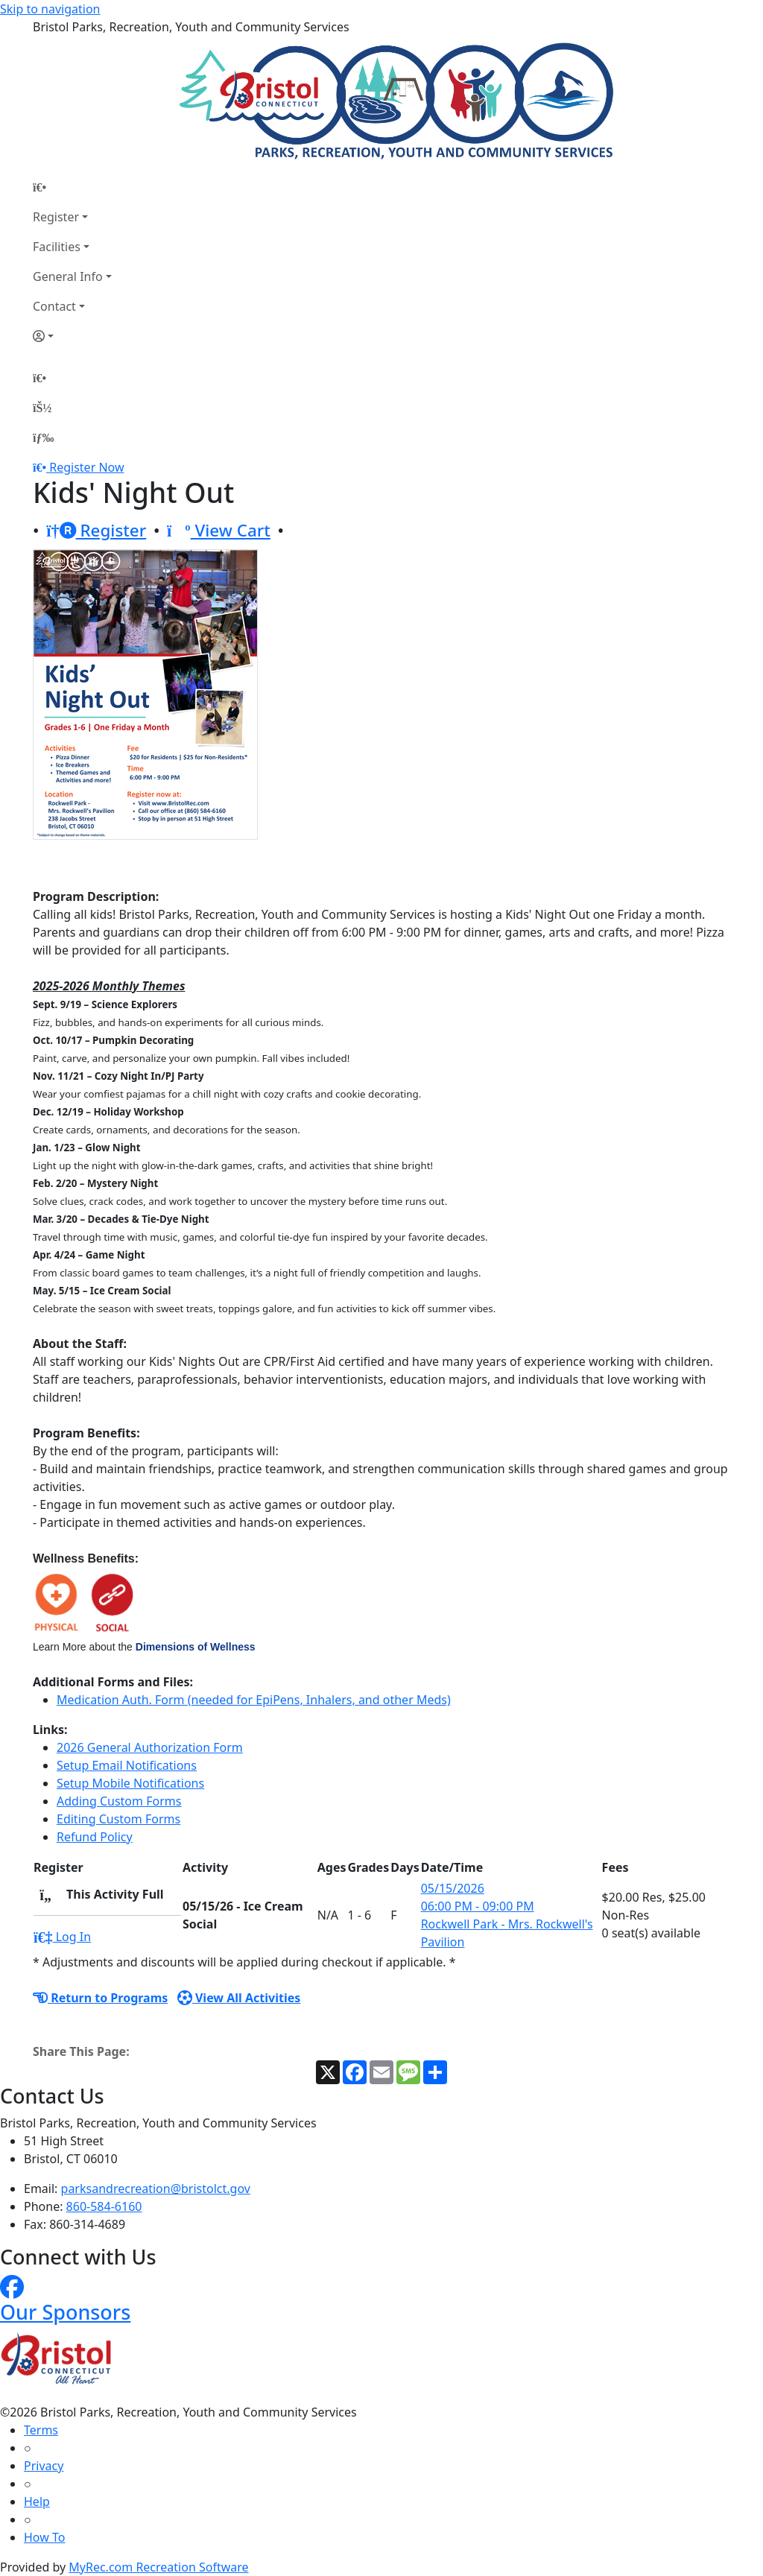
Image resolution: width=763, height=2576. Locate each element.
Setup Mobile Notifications (130, 1783)
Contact (54, 306)
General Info (68, 276)
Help (37, 2501)
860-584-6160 (104, 2206)
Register (56, 217)
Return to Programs (100, 1998)
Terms (41, 2430)
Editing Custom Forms (118, 1819)
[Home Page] (72, 187)
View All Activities (239, 1998)
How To (44, 2537)
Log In (62, 1936)
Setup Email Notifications (127, 1765)
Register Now (86, 467)
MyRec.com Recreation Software (158, 2567)
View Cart (218, 530)
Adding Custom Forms (119, 1801)
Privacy (43, 2466)
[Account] (72, 336)
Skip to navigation (50, 9)
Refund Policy (95, 1837)
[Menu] (43, 437)
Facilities (56, 246)
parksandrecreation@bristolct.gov (155, 2188)
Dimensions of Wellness (196, 1647)
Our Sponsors (65, 2312)
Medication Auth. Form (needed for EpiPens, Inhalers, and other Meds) (254, 1700)
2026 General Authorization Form (150, 1747)
